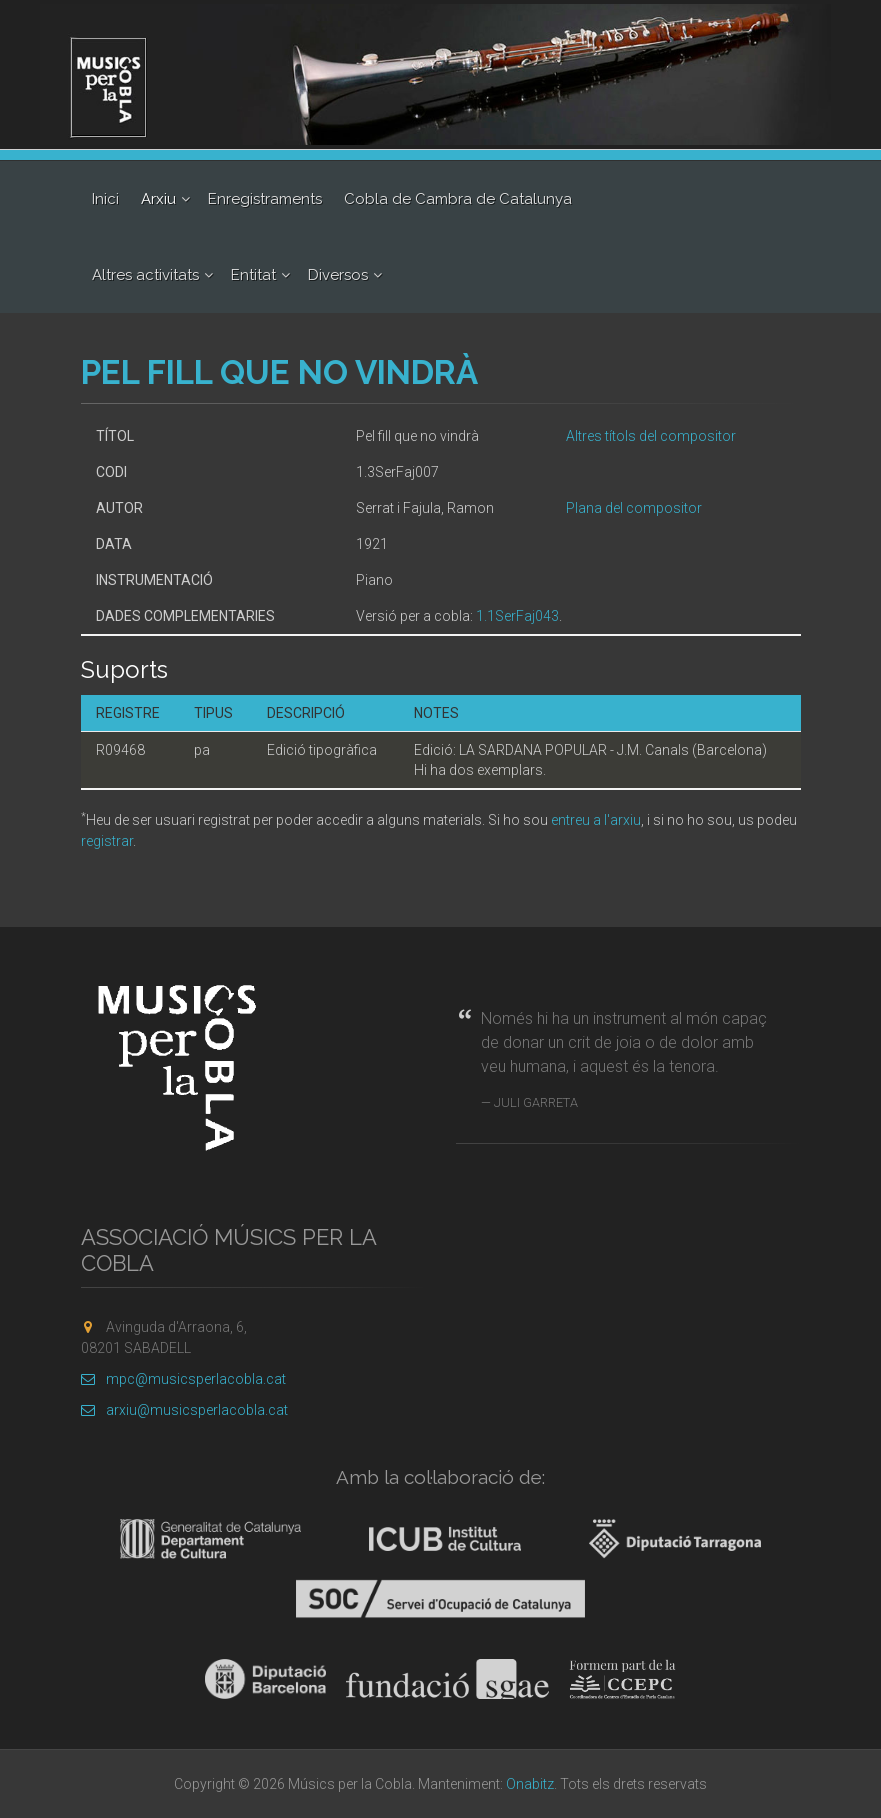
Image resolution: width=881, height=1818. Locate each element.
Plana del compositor (634, 508)
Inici (105, 199)
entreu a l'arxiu (596, 820)
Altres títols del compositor (651, 436)
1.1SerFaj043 (517, 616)
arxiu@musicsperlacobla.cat (184, 1410)
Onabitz (530, 1784)
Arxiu (158, 199)
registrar (107, 841)
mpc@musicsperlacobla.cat (183, 1379)
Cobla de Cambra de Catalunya (458, 199)
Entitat (253, 275)
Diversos (338, 275)
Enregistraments (265, 199)
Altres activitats (145, 275)
